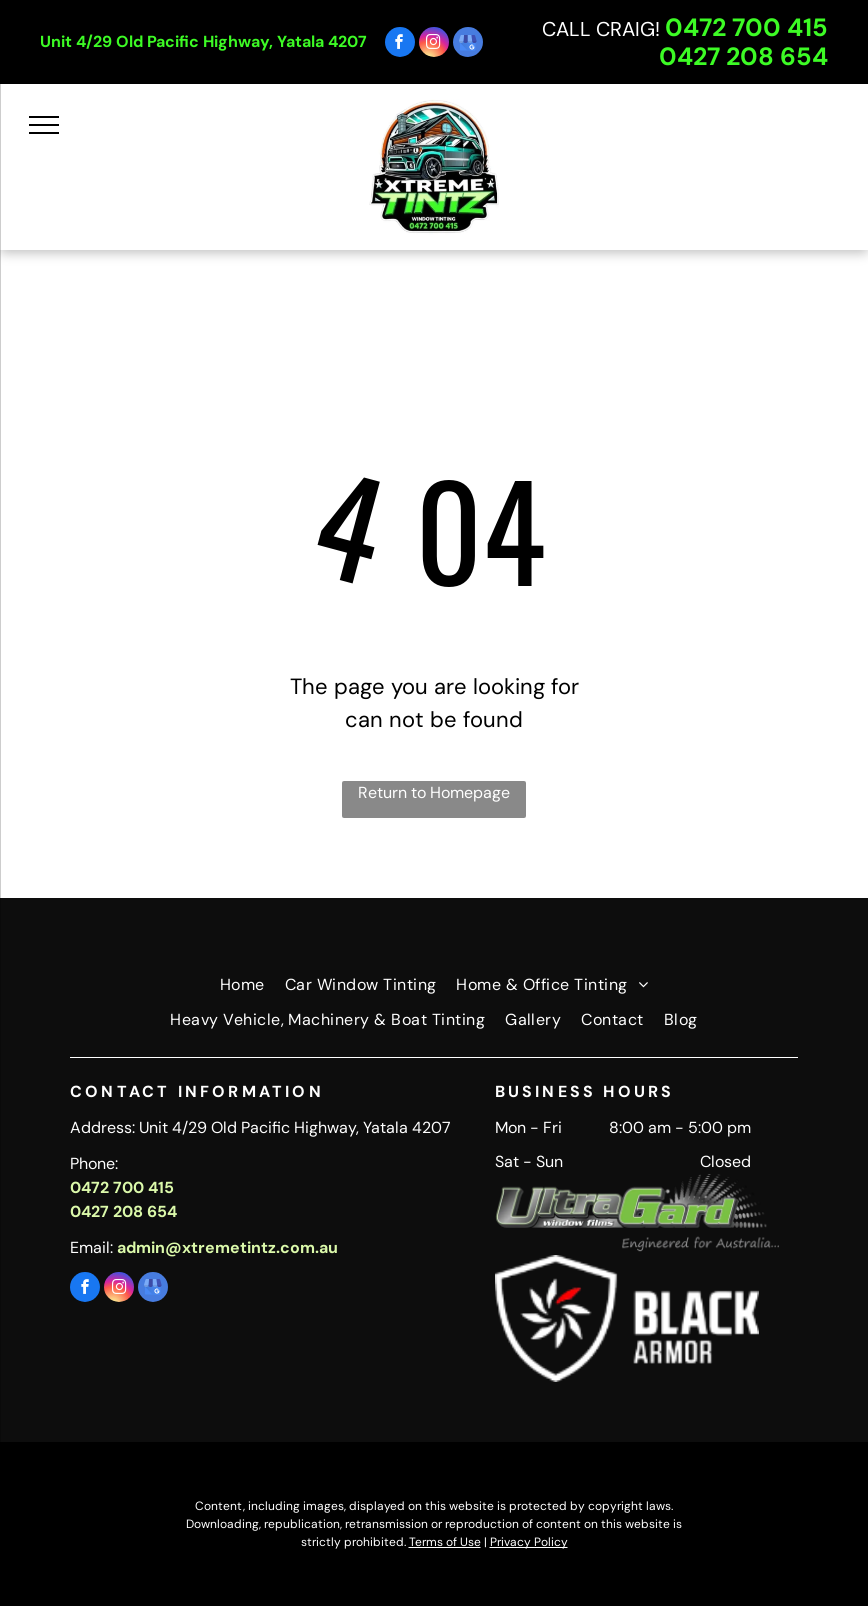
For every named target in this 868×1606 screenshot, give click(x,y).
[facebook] (400, 44)
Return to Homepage (434, 792)
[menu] (44, 125)
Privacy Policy (529, 1542)
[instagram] (434, 44)
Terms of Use (445, 1542)
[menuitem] (242, 985)
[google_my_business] (468, 44)
